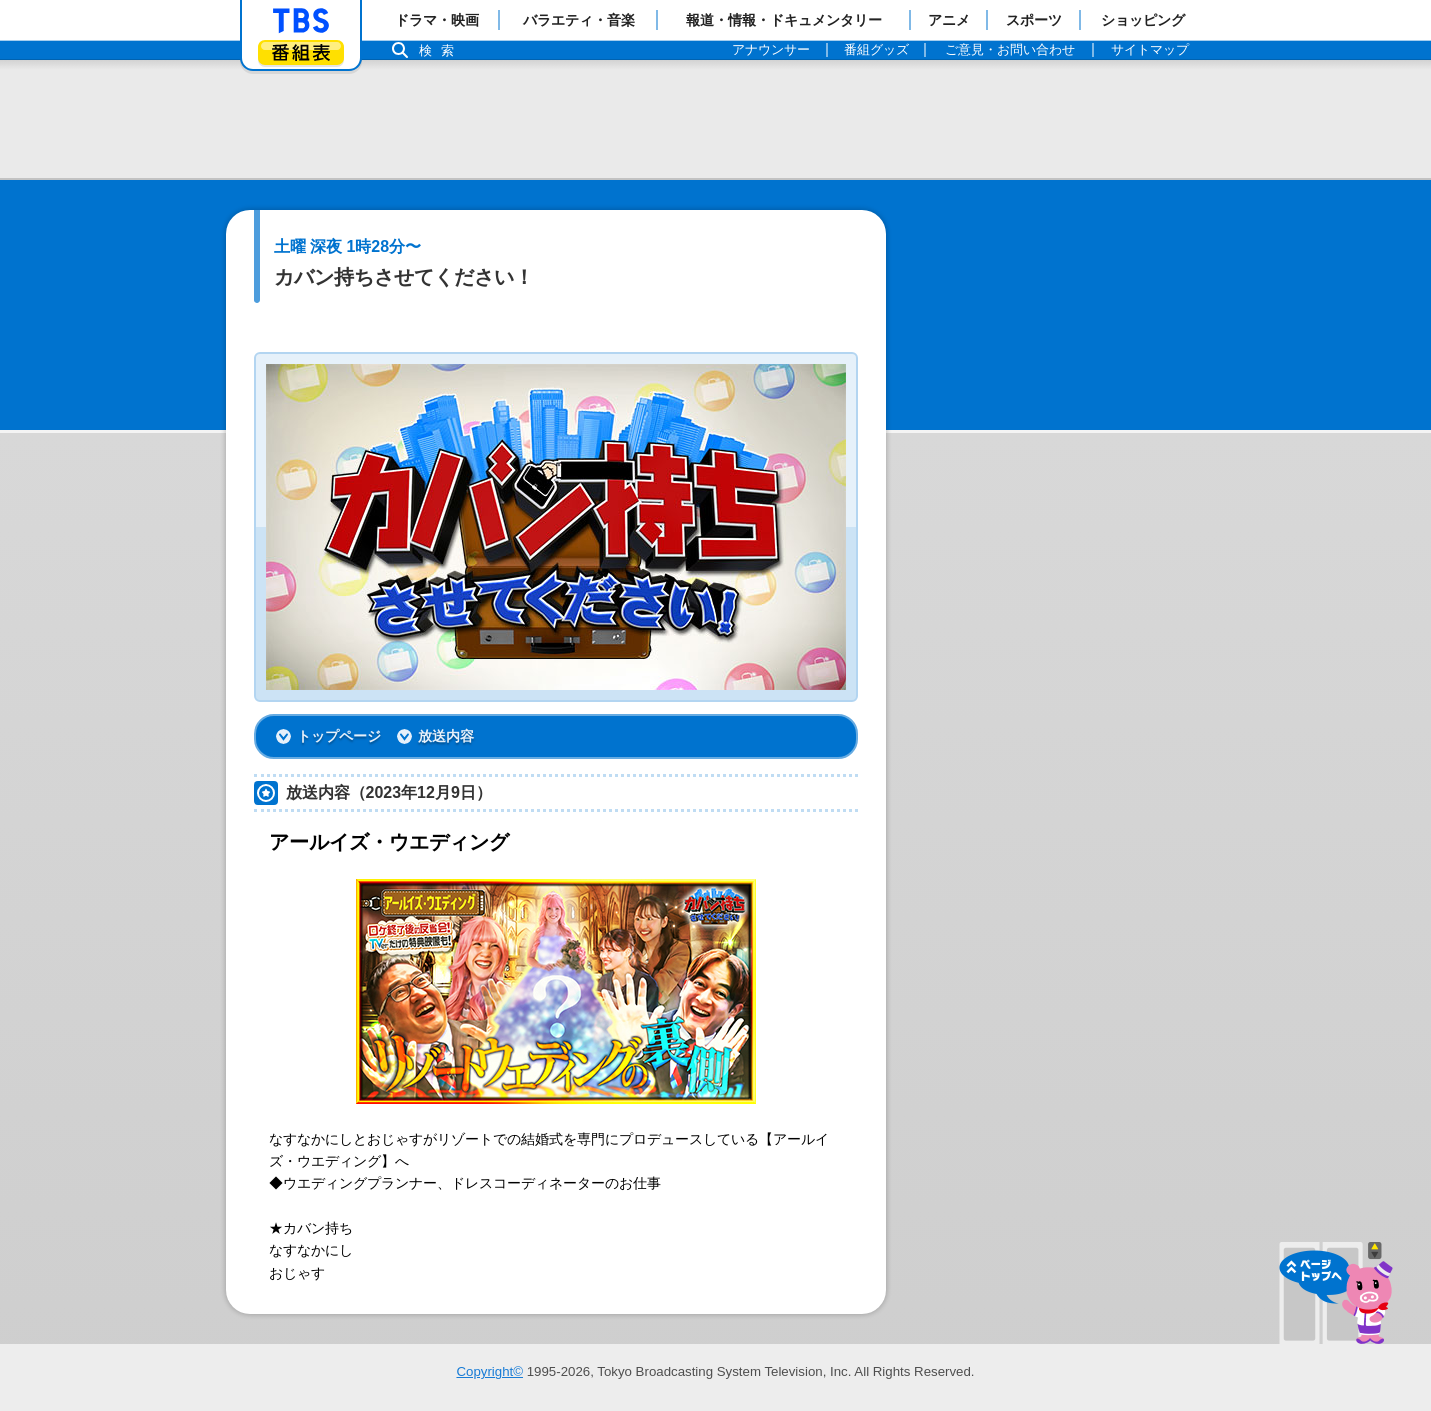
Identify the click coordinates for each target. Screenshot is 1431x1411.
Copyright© (489, 1371)
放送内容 (446, 736)
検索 (442, 50)
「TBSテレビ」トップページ (301, 21)
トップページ (339, 736)
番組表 (301, 52)
